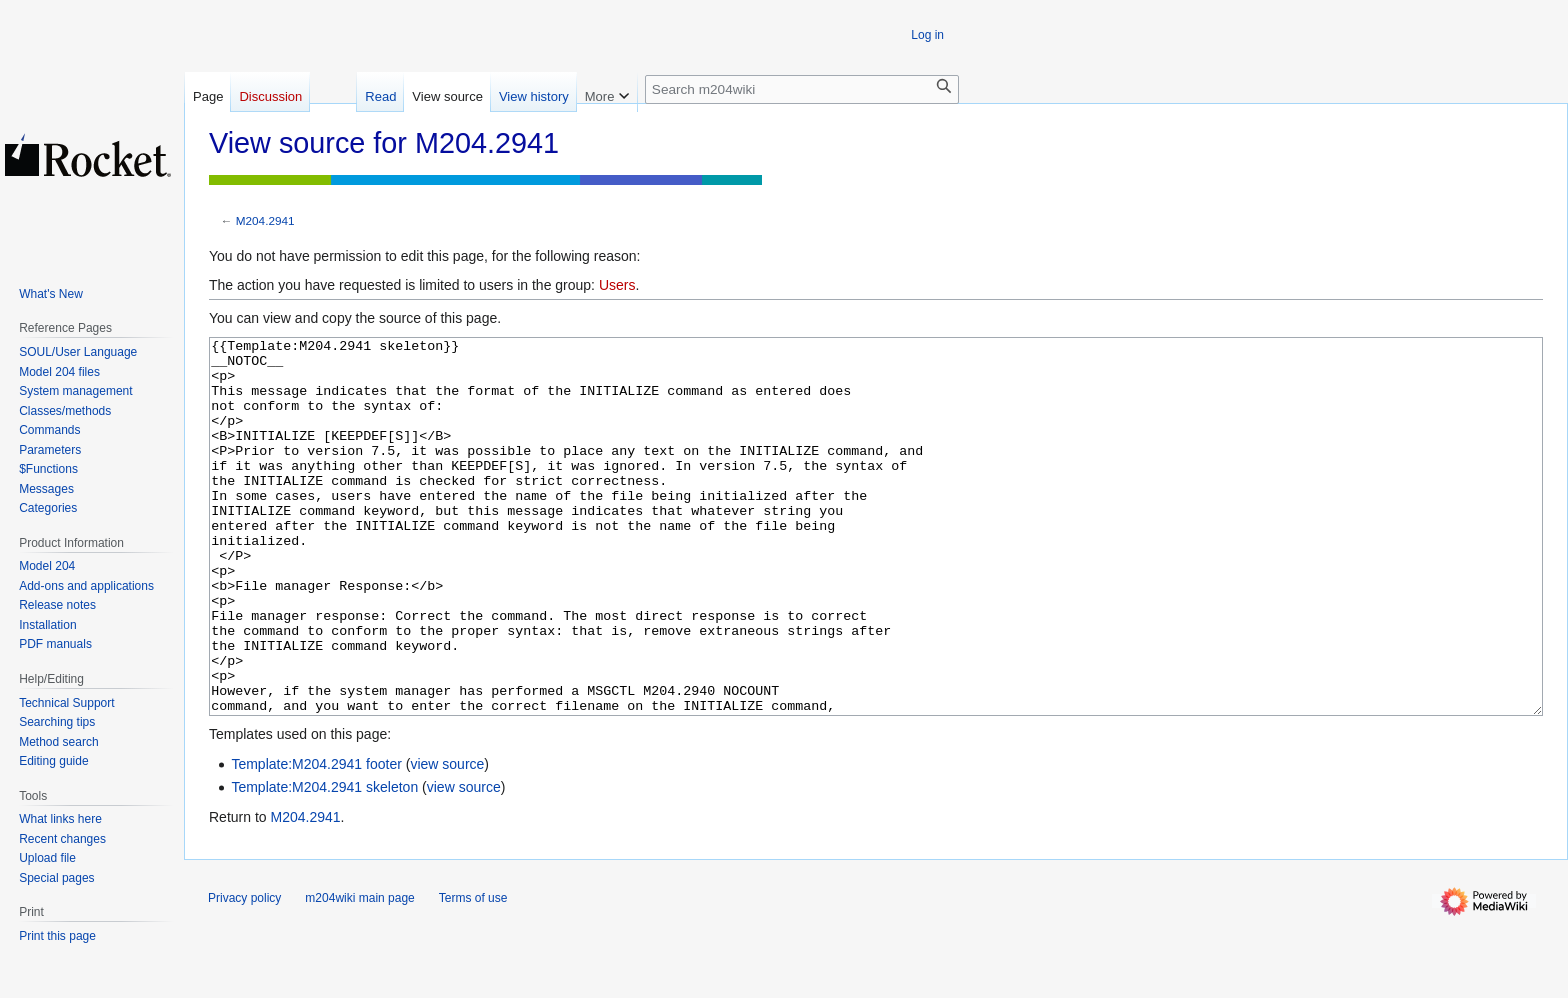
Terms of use (473, 973)
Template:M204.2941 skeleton (324, 862)
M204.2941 (265, 220)
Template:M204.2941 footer (316, 839)
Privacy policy (244, 973)
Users (617, 285)
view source (447, 839)
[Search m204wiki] (802, 89)
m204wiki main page (359, 973)
